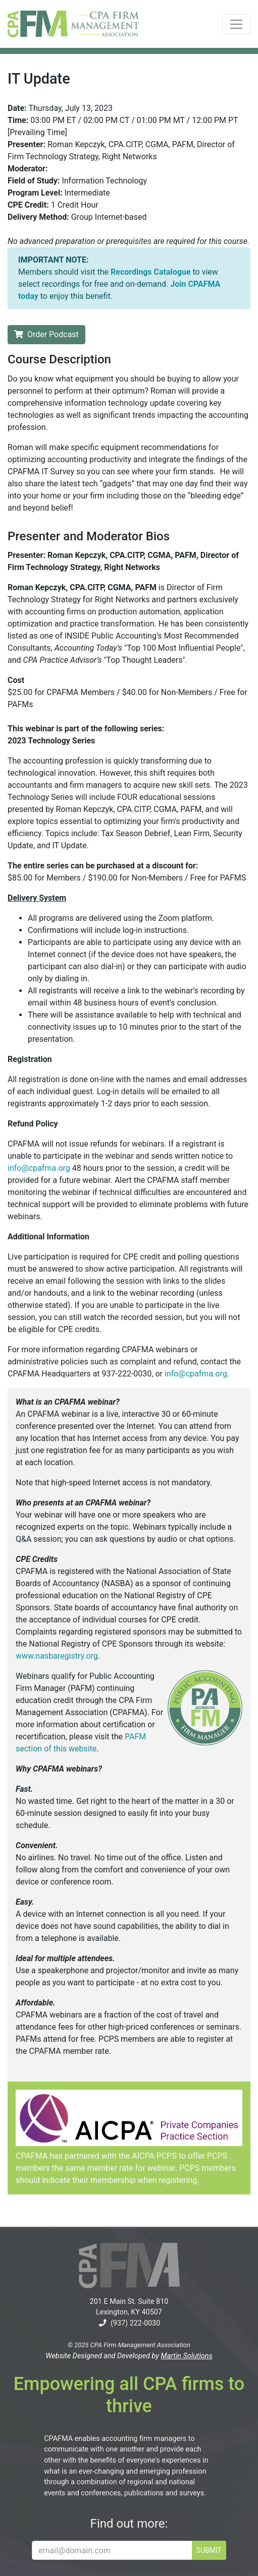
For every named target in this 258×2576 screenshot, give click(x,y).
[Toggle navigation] (236, 24)
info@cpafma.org (39, 1168)
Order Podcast (46, 334)
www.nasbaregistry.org (57, 1656)
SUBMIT (209, 2550)
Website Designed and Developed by (128, 2356)
